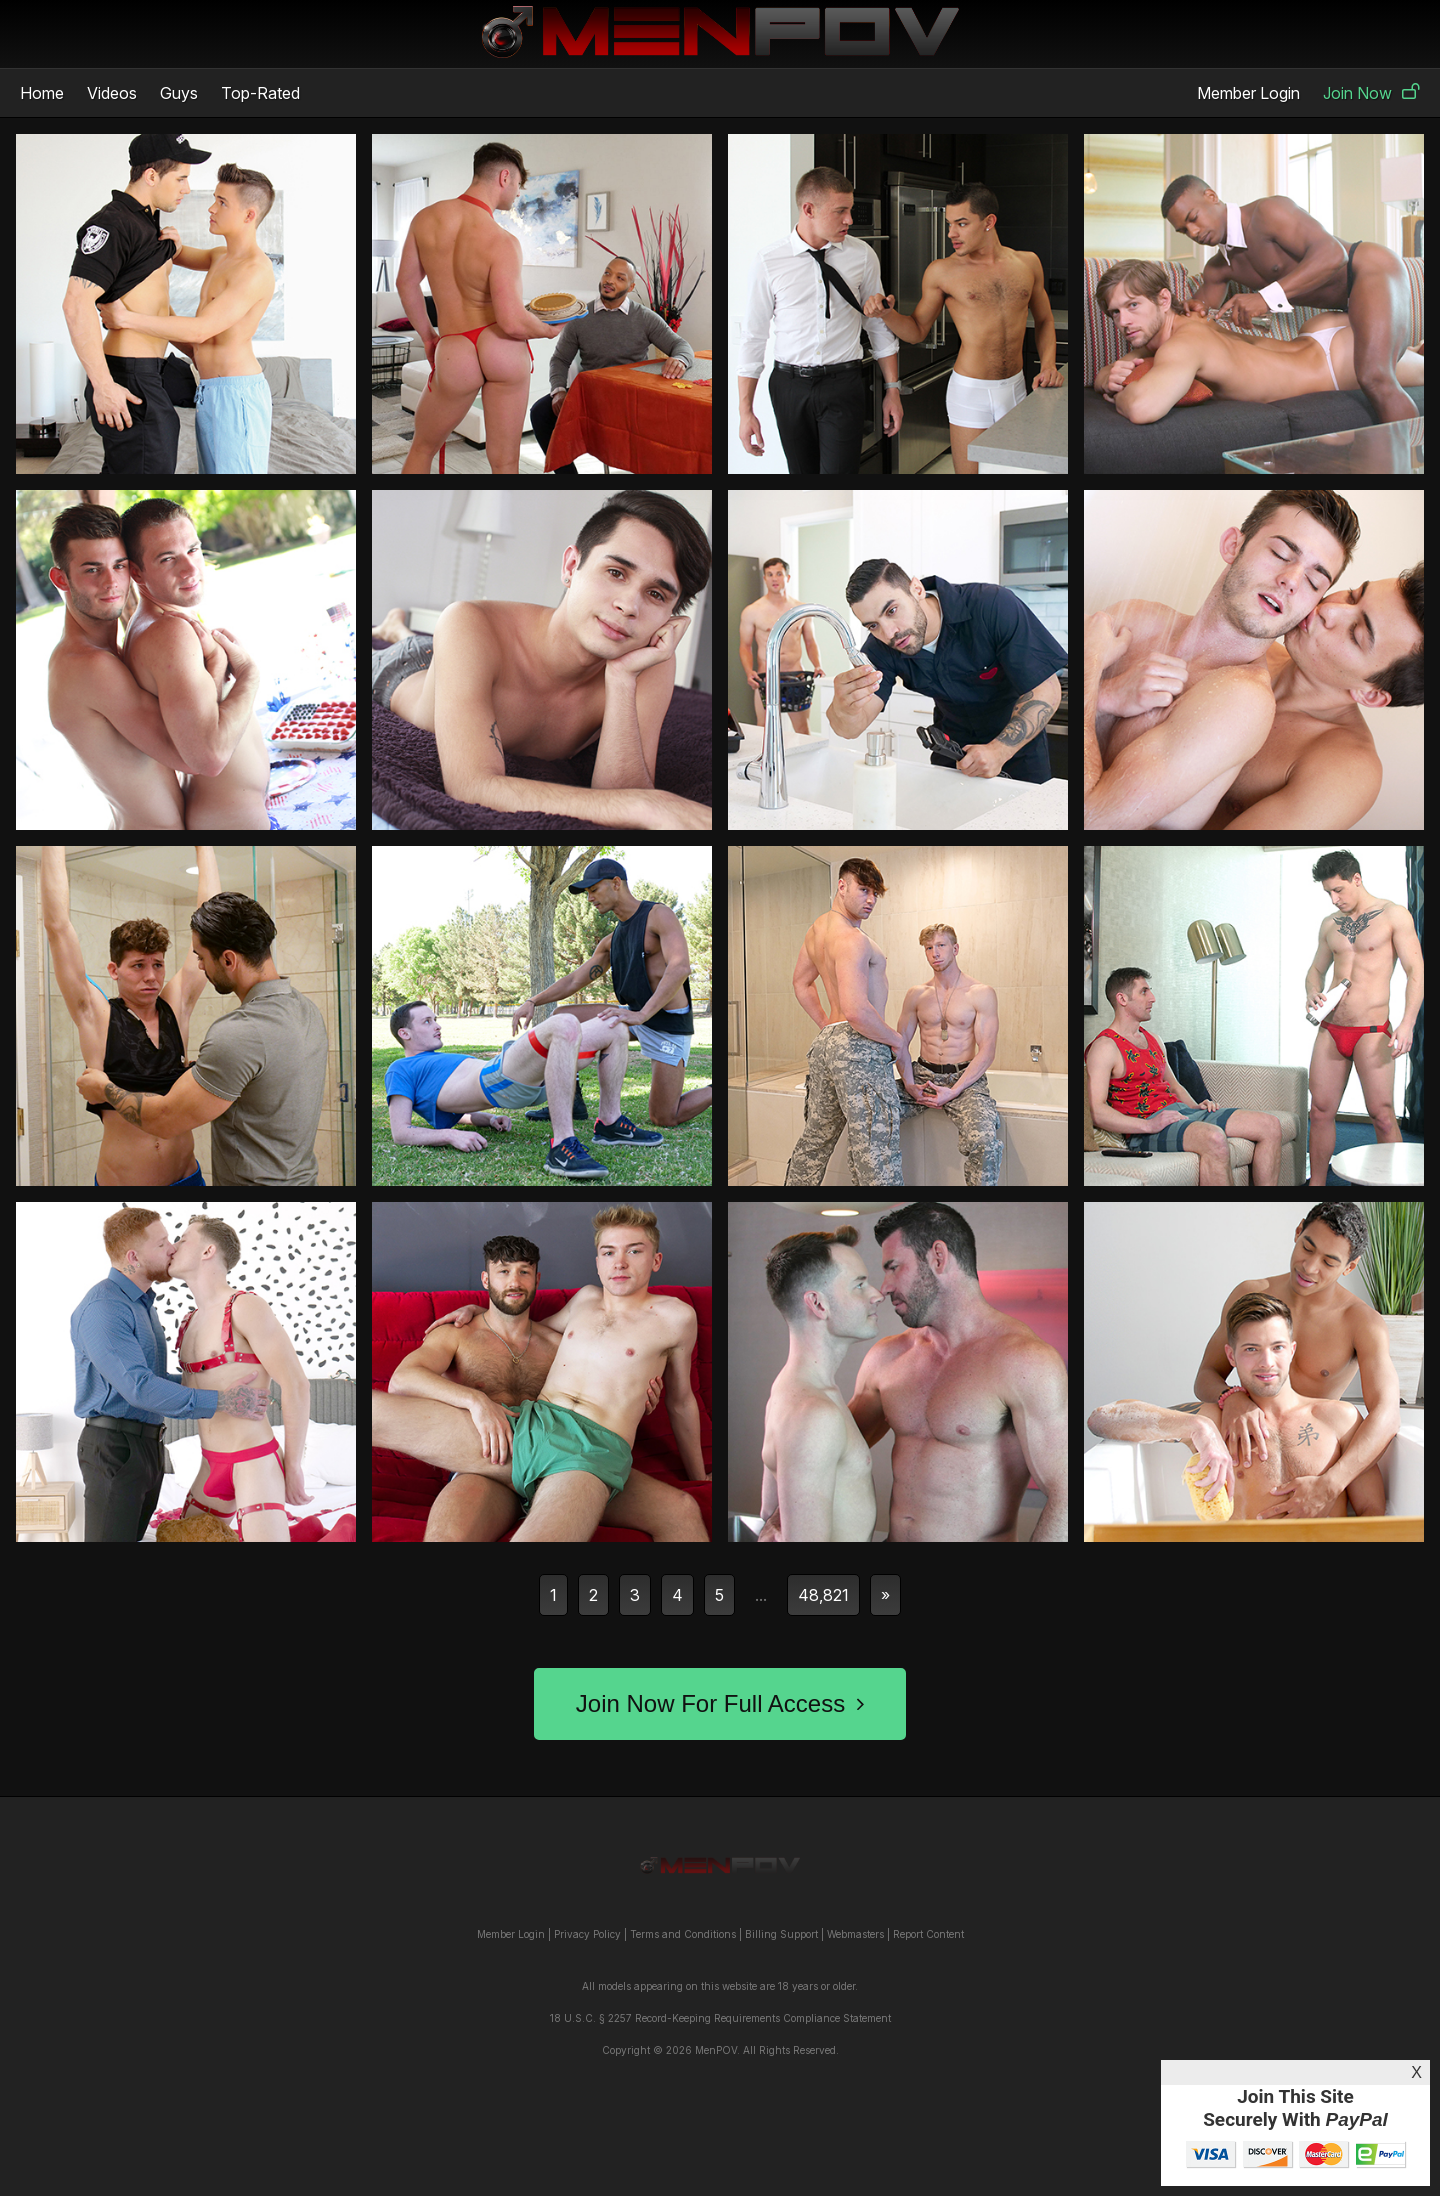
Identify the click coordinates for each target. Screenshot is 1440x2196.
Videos (112, 93)
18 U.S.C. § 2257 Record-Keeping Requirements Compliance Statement (720, 2018)
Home (42, 93)
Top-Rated (260, 93)
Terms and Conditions (683, 1934)
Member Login (1248, 93)
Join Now (1371, 93)
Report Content (928, 1934)
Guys (179, 93)
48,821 (823, 1595)
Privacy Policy (587, 1934)
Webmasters (855, 1934)
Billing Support (781, 1934)
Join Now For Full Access (720, 1703)
